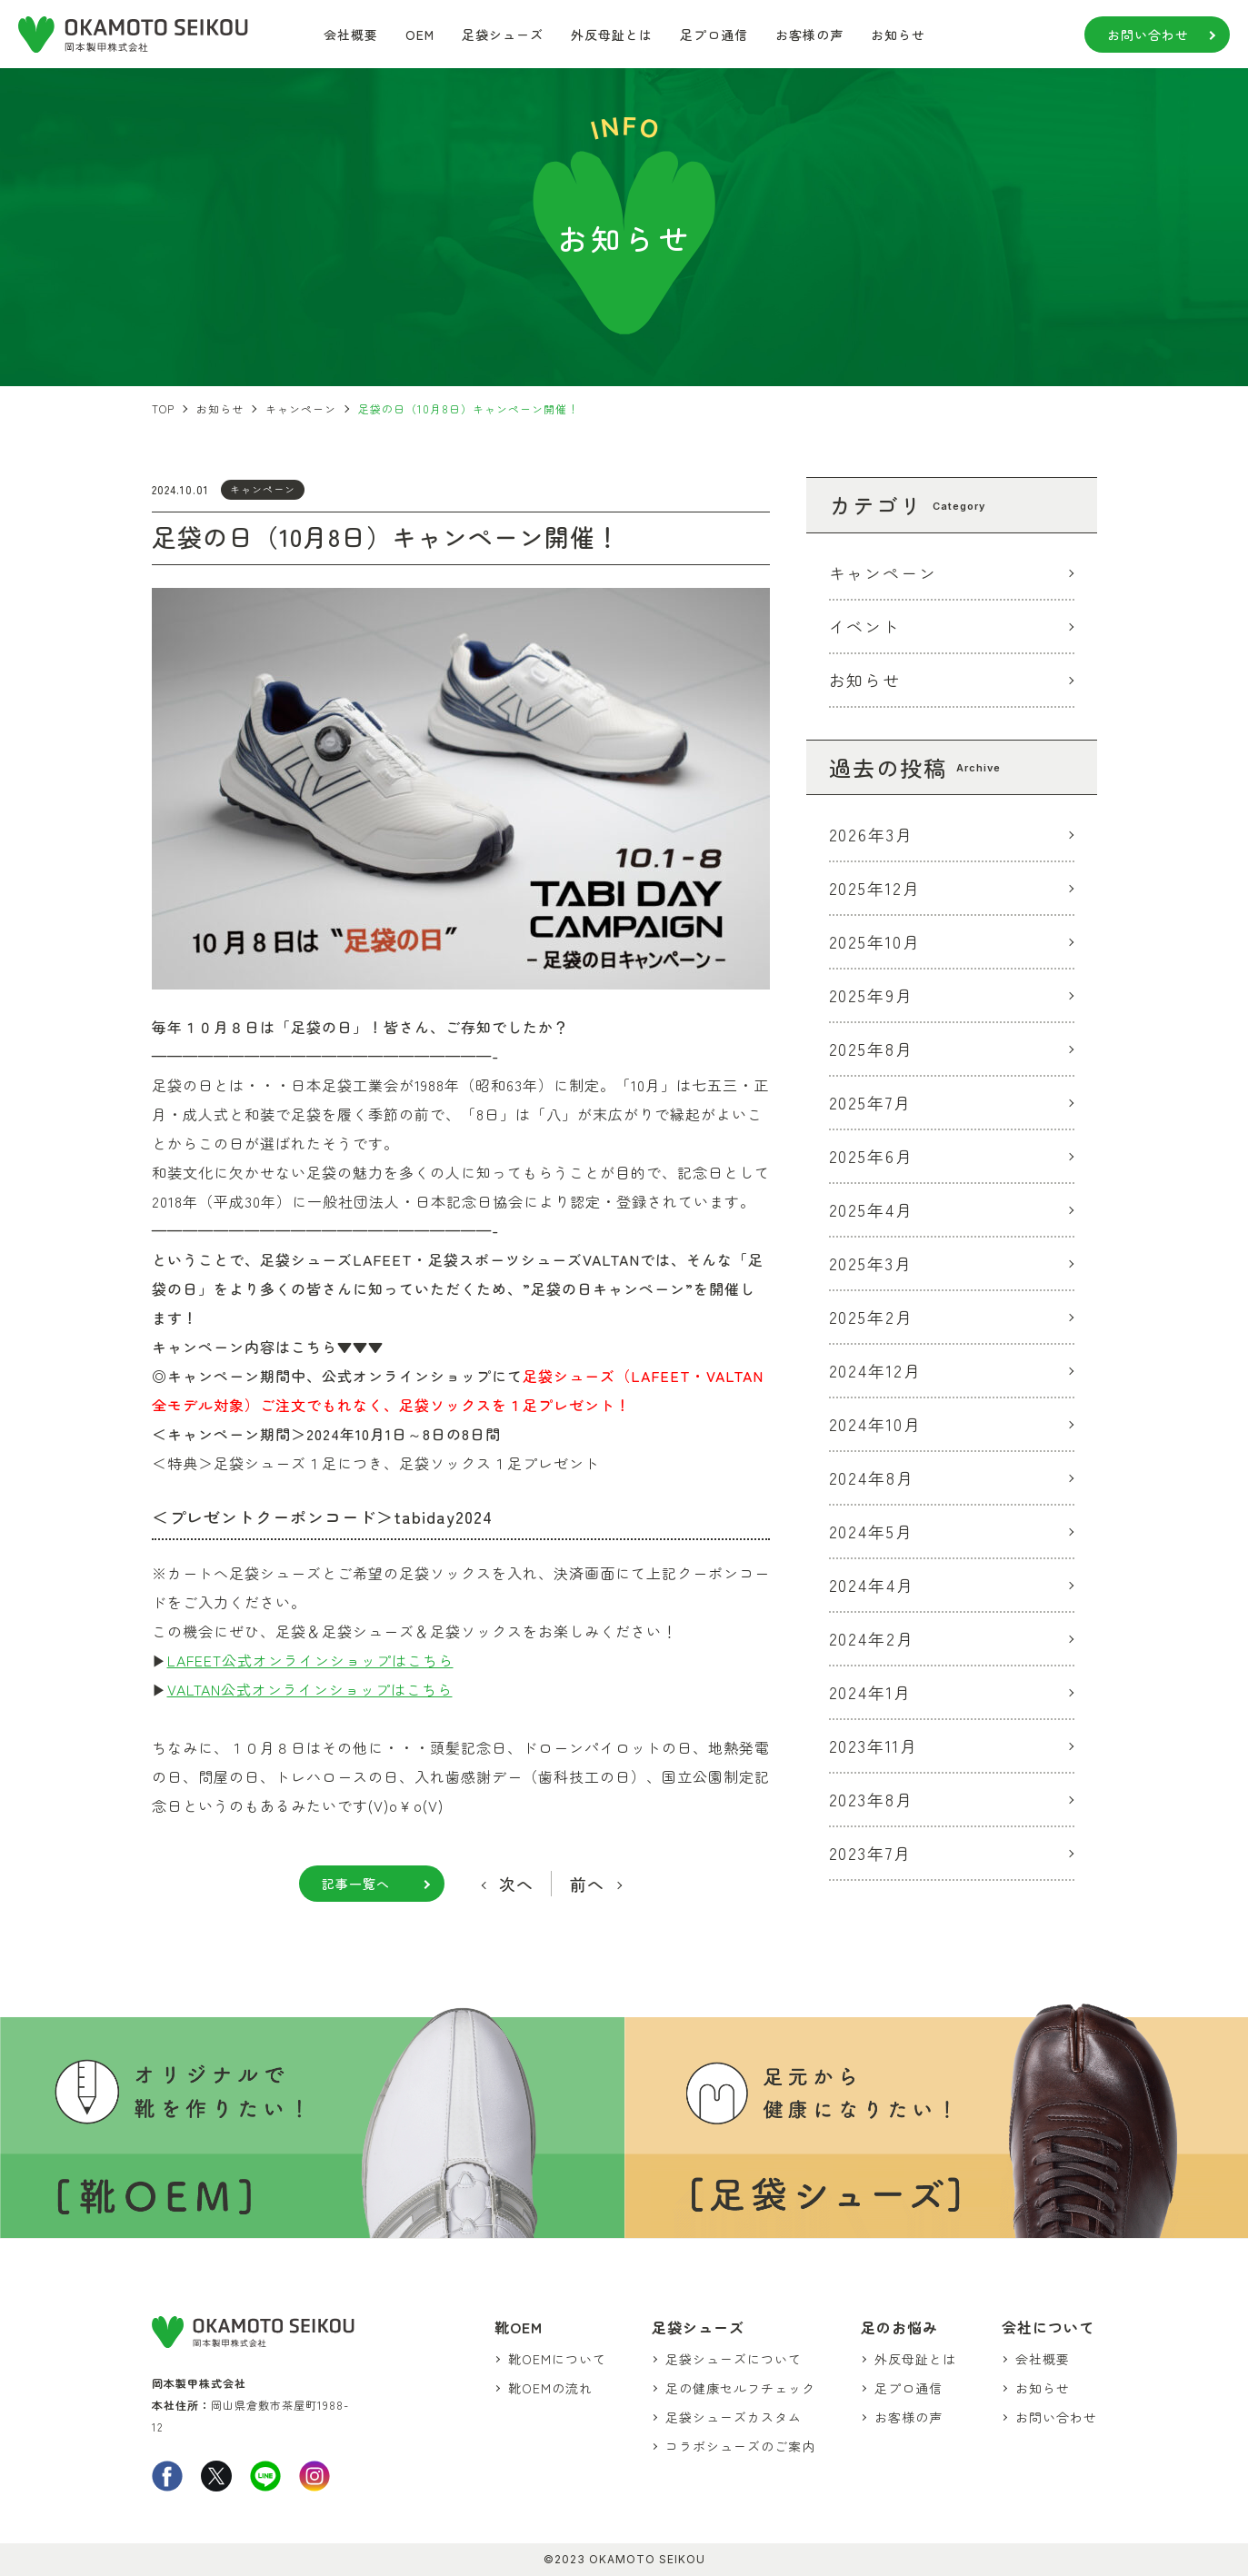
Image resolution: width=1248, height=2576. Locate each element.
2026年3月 (871, 834)
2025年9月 (871, 995)
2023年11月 (874, 1745)
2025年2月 (871, 1316)
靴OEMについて (557, 2359)
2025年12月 (875, 888)
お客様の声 (809, 34)
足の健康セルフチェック (740, 2388)
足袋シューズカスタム (733, 2417)
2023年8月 (871, 1799)
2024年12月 (876, 1370)
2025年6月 (871, 1156)
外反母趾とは (612, 34)
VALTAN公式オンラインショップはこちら (310, 1689)
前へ (587, 1883)
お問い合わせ (1148, 34)
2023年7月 (871, 1853)
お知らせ (898, 34)
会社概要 (351, 34)
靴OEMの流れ (550, 2388)
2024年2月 (872, 1638)
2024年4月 (872, 1584)
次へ (516, 1883)
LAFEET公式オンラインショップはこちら (310, 1660)
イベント (865, 626)
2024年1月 (871, 1692)
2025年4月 (871, 1209)
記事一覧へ (356, 1884)
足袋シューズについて (733, 2359)
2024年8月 (872, 1477)
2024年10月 (876, 1424)
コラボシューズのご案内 (740, 2446)
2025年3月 (871, 1263)
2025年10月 (875, 941)
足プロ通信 (714, 34)
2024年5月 (871, 1531)
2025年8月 (871, 1048)
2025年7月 (871, 1102)
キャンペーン (262, 489)
